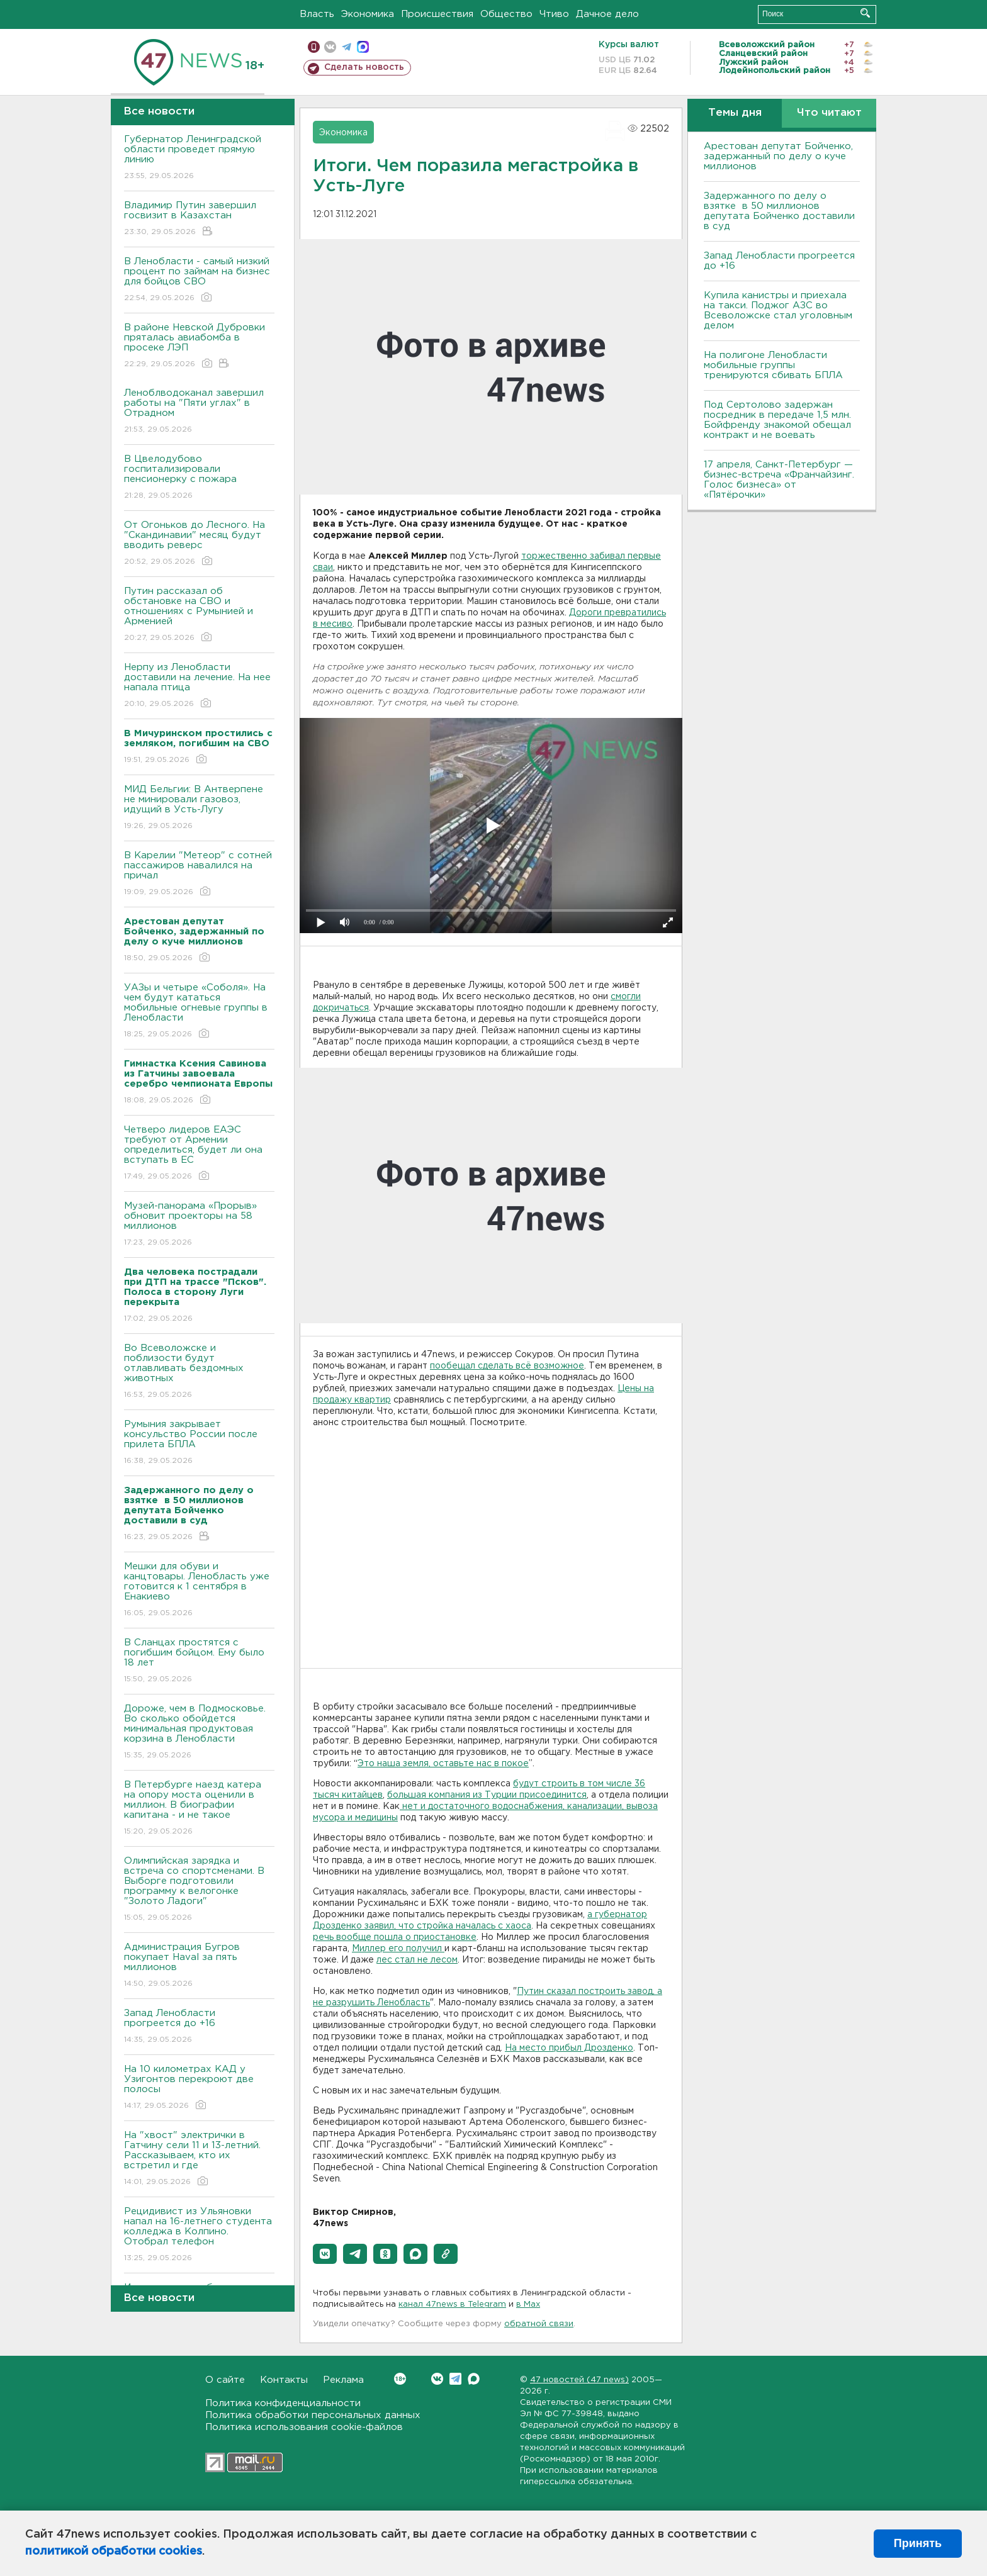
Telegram (455, 2379)
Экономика (367, 14)
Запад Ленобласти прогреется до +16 (199, 2027)
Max (474, 2379)
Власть (317, 14)
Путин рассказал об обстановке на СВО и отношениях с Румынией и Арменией (199, 615)
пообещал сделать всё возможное (507, 1366)
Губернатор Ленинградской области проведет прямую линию (199, 158)
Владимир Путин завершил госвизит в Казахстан (199, 219)
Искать (865, 13)
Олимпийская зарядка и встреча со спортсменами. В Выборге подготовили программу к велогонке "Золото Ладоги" (199, 1890)
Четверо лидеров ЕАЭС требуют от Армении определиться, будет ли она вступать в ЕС (199, 1154)
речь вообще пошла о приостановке (395, 1937)
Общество (506, 14)
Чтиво (554, 14)
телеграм (346, 47)
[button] (325, 2254)
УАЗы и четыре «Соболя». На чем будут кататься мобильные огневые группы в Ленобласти (199, 1011)
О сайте (225, 2380)
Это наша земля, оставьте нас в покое (443, 1763)
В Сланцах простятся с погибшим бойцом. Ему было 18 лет (199, 1661)
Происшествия (437, 14)
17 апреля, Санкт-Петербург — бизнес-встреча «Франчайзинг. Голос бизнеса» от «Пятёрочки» (779, 480)
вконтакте (330, 47)
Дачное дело (607, 14)
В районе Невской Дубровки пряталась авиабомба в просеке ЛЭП (199, 346)
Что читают (829, 113)
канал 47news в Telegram (452, 2304)
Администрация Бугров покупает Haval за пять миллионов (199, 1966)
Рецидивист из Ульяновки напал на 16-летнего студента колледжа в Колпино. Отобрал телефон (199, 2235)
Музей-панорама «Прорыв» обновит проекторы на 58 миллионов (199, 1225)
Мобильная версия (314, 47)
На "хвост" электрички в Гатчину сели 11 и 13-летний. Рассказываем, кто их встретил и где (199, 2159)
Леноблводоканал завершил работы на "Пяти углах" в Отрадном (199, 412)
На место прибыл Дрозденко (569, 2048)
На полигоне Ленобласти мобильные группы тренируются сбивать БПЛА (773, 365)
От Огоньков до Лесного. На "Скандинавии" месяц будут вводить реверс (199, 544)
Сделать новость (364, 67)
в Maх (528, 2304)
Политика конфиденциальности (283, 2403)
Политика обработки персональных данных (312, 2415)
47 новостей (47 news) (579, 2380)
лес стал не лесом (417, 1960)
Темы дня (735, 113)
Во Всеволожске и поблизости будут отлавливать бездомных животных (199, 1372)
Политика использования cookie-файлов (304, 2427)
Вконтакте (400, 2379)
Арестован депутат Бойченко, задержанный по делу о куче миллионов (778, 156)
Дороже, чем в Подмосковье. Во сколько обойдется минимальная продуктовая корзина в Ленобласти (199, 1733)
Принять (918, 2543)
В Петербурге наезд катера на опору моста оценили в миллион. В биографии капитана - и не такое (199, 1809)
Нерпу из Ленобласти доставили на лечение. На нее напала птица (199, 686)
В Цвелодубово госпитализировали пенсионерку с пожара (199, 478)
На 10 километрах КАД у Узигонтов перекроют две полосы (199, 2088)
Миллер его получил (398, 1948)
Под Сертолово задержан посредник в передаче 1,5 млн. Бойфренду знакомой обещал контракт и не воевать (777, 420)
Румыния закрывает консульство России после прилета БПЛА (199, 1443)
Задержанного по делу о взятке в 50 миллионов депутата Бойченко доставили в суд (779, 211)
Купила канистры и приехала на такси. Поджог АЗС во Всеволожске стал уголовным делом (778, 310)
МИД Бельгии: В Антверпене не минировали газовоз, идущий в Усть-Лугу (199, 808)
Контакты (284, 2380)
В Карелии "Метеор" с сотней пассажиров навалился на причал (199, 874)
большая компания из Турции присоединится (487, 1795)
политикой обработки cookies (113, 2551)
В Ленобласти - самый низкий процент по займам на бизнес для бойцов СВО (199, 280)
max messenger (363, 47)
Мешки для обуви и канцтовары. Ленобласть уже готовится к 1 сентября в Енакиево (199, 1590)
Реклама (343, 2380)
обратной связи (538, 2324)
